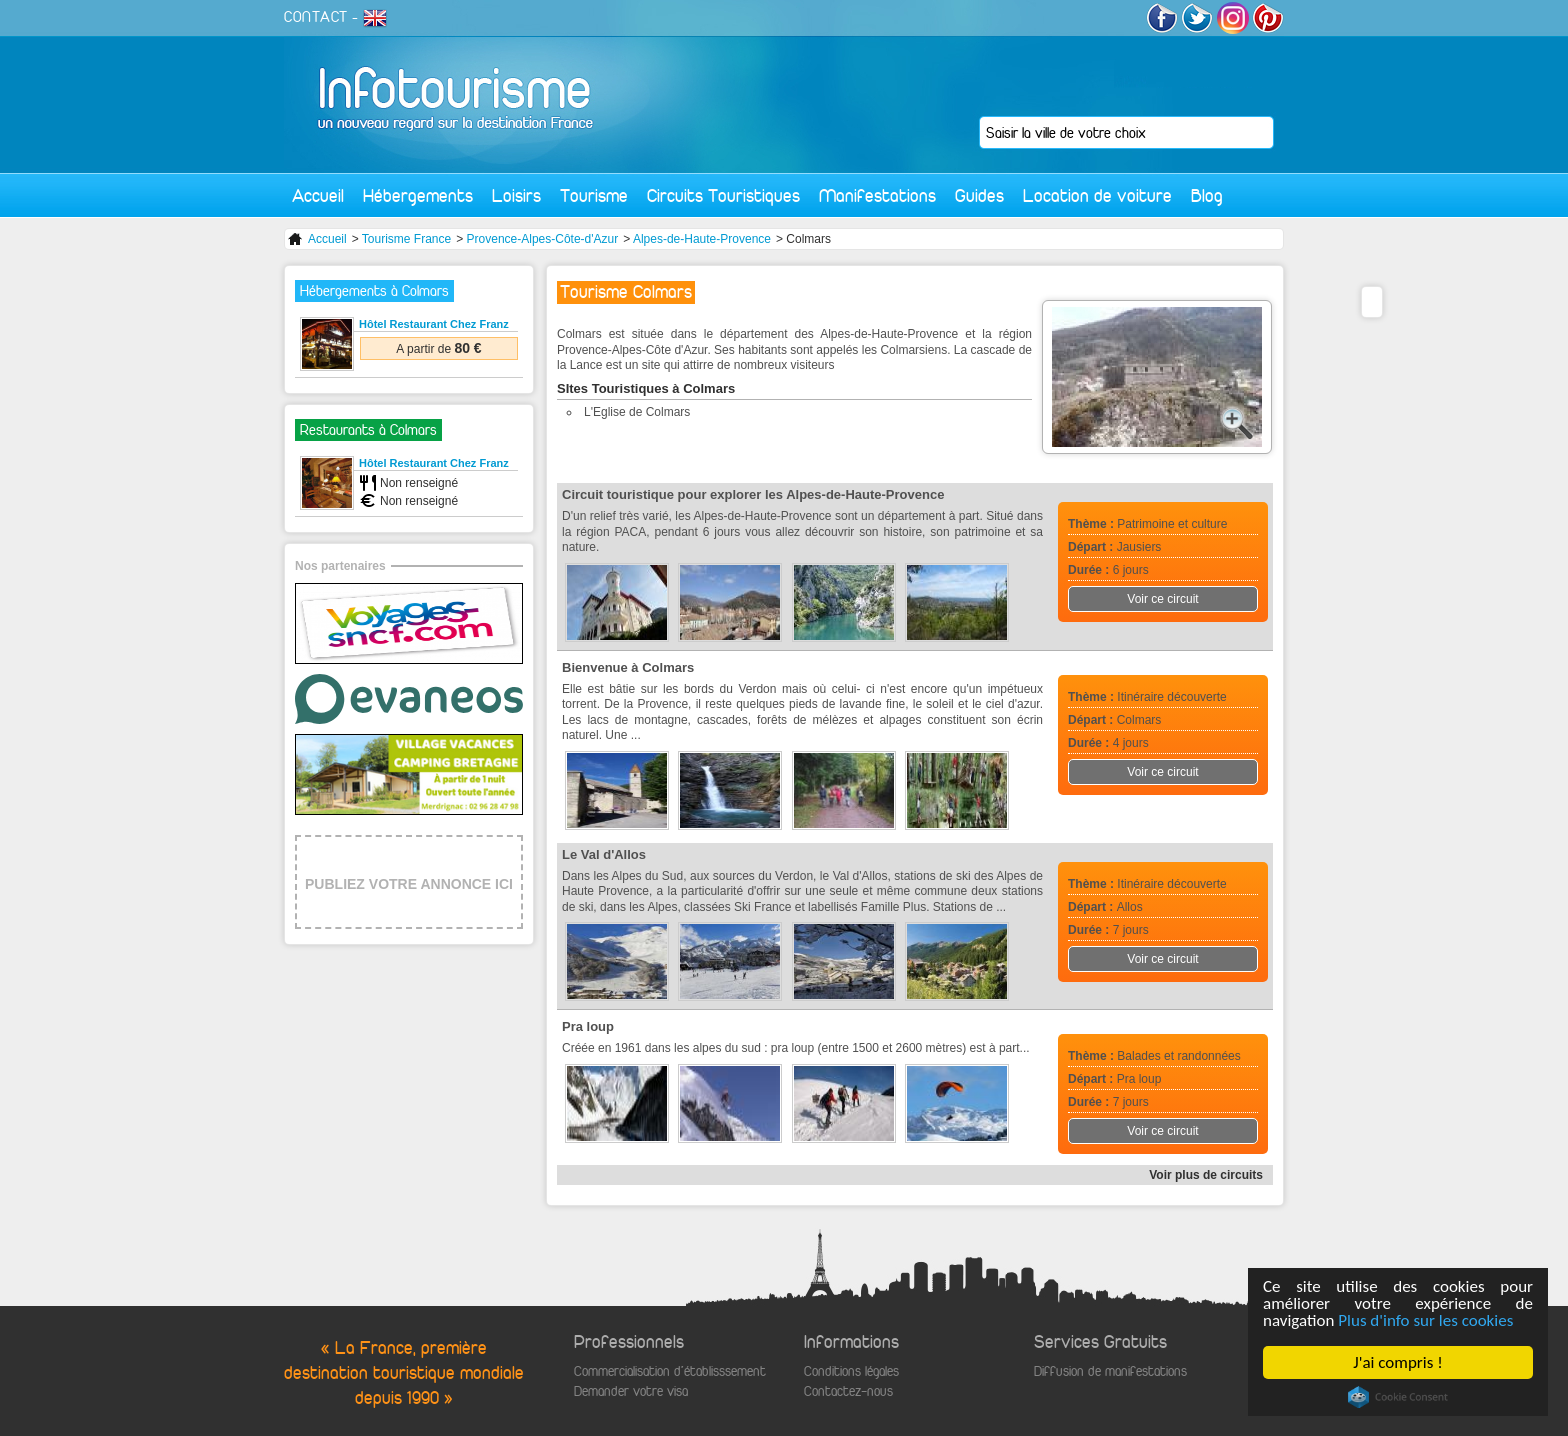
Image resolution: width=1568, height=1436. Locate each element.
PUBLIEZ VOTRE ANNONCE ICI (409, 884)
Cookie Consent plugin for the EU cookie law (1398, 1397)
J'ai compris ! (1397, 1362)
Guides (979, 195)
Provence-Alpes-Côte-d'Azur (543, 239)
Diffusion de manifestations (1110, 1371)
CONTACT (316, 17)
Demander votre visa (631, 1391)
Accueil (318, 195)
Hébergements (418, 195)
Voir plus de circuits (1206, 1175)
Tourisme (594, 195)
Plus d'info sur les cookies (1425, 1320)
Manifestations (877, 195)
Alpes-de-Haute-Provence (702, 239)
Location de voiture (1097, 195)
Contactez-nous (848, 1391)
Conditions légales (851, 1371)
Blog (1207, 195)
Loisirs (516, 195)
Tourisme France (406, 239)
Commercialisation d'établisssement (670, 1371)
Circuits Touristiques (723, 195)
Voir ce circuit (1162, 599)
